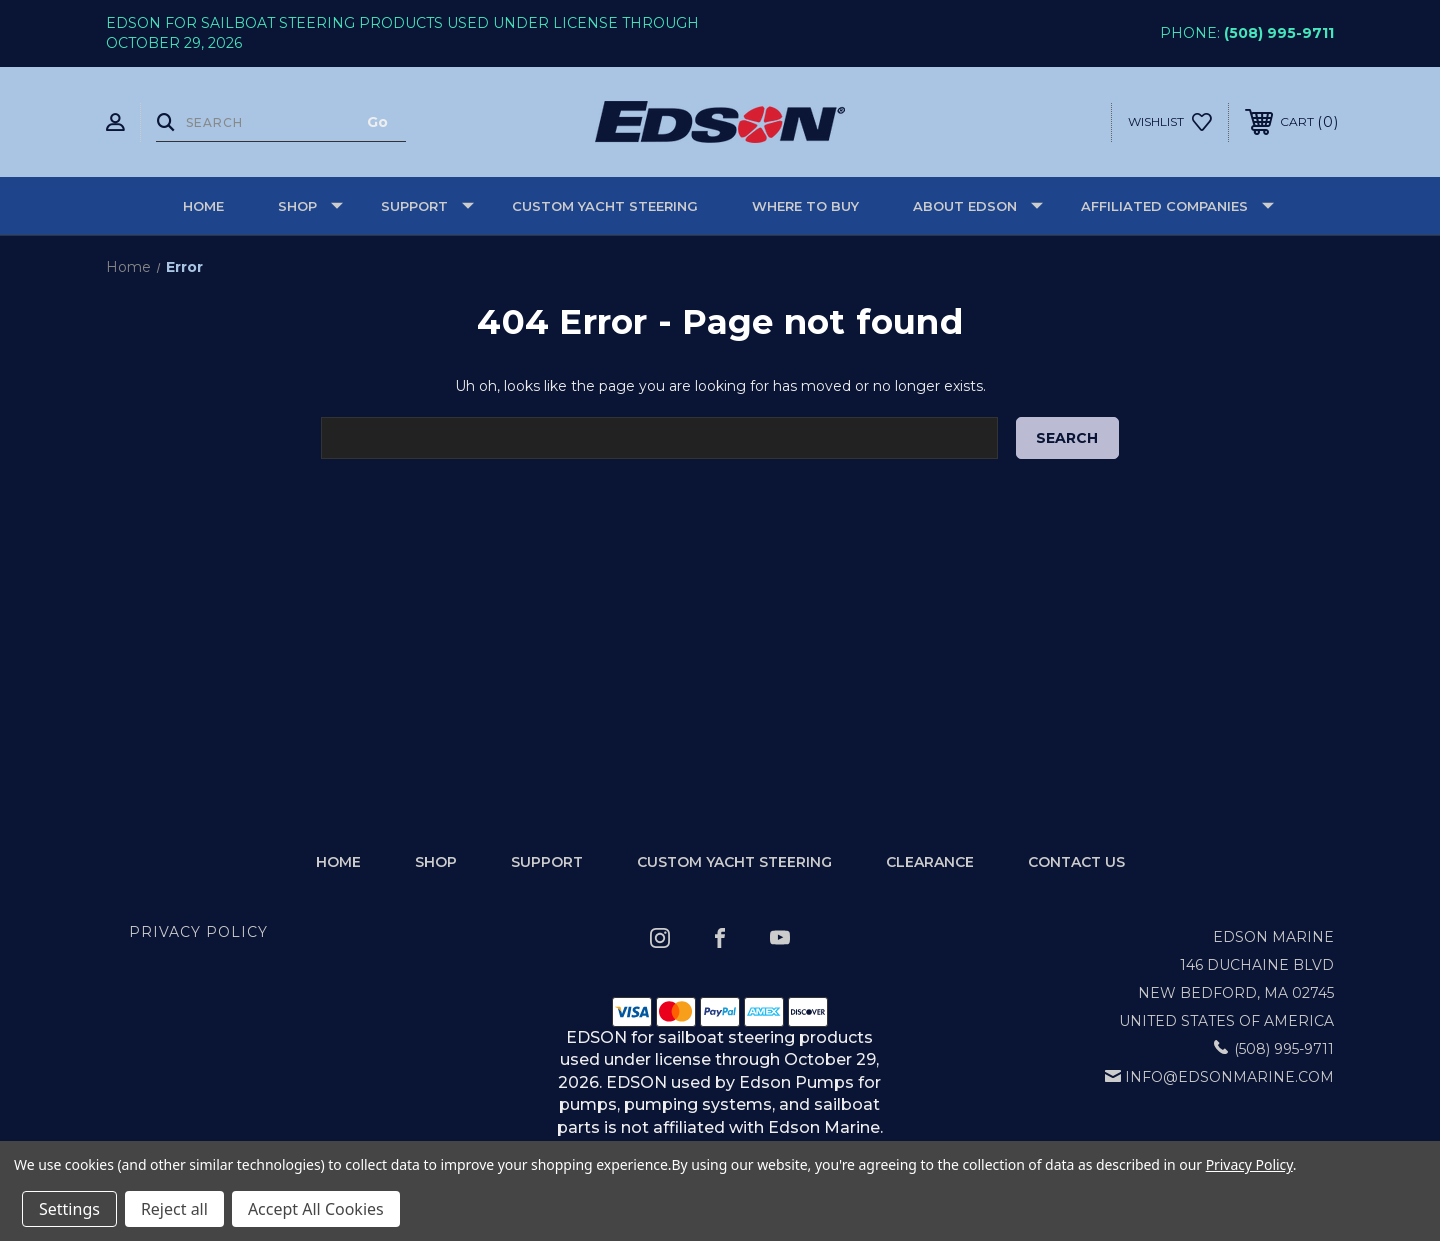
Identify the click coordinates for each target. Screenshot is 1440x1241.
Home (203, 206)
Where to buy (805, 206)
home (338, 862)
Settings (69, 1209)
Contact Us (1076, 862)
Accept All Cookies (316, 1209)
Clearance (930, 862)
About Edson (978, 206)
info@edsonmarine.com (1229, 1077)
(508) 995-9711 (1279, 33)
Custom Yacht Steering (605, 206)
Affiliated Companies (1177, 206)
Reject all (174, 1209)
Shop (310, 206)
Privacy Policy (198, 932)
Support (427, 206)
